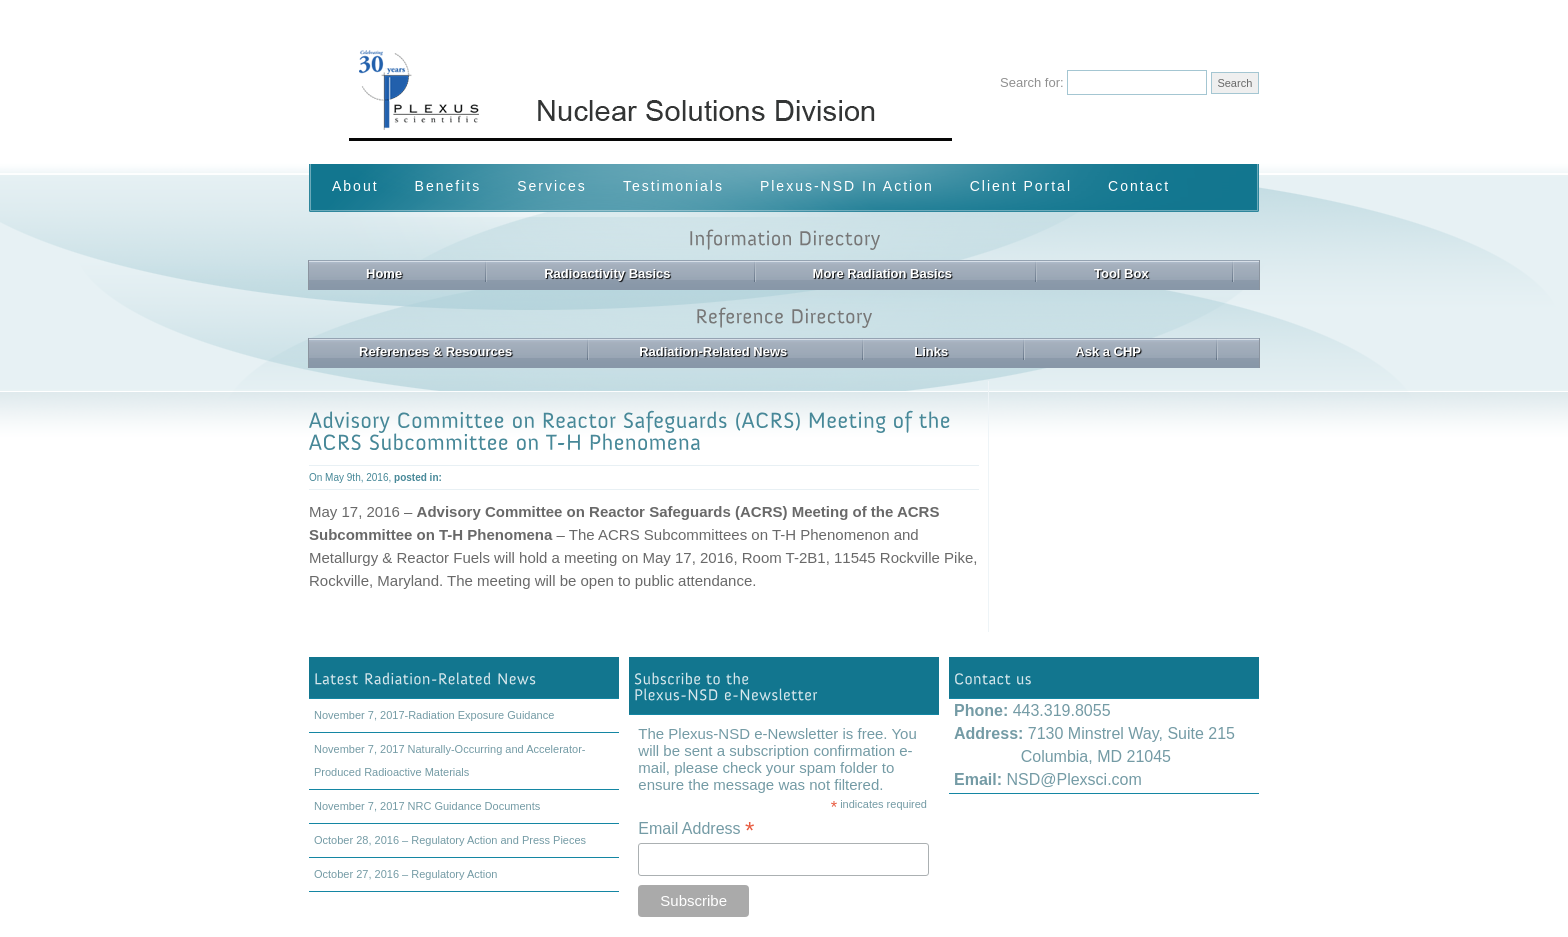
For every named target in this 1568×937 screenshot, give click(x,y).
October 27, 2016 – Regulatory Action (405, 874)
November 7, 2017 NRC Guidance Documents (427, 806)
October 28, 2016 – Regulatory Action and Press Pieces (450, 840)
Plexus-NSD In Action (847, 186)
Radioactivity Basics (607, 273)
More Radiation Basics (882, 273)
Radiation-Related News (713, 351)
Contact (1139, 186)
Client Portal (1021, 186)
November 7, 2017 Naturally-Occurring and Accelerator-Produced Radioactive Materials (449, 760)
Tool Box (1121, 273)
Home (384, 273)
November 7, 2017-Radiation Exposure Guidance (434, 715)
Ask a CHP (1108, 351)
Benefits (448, 186)
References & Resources (435, 351)
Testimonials (673, 186)
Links (931, 351)
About (355, 186)
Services (552, 186)
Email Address (696, 828)
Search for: (1032, 82)
